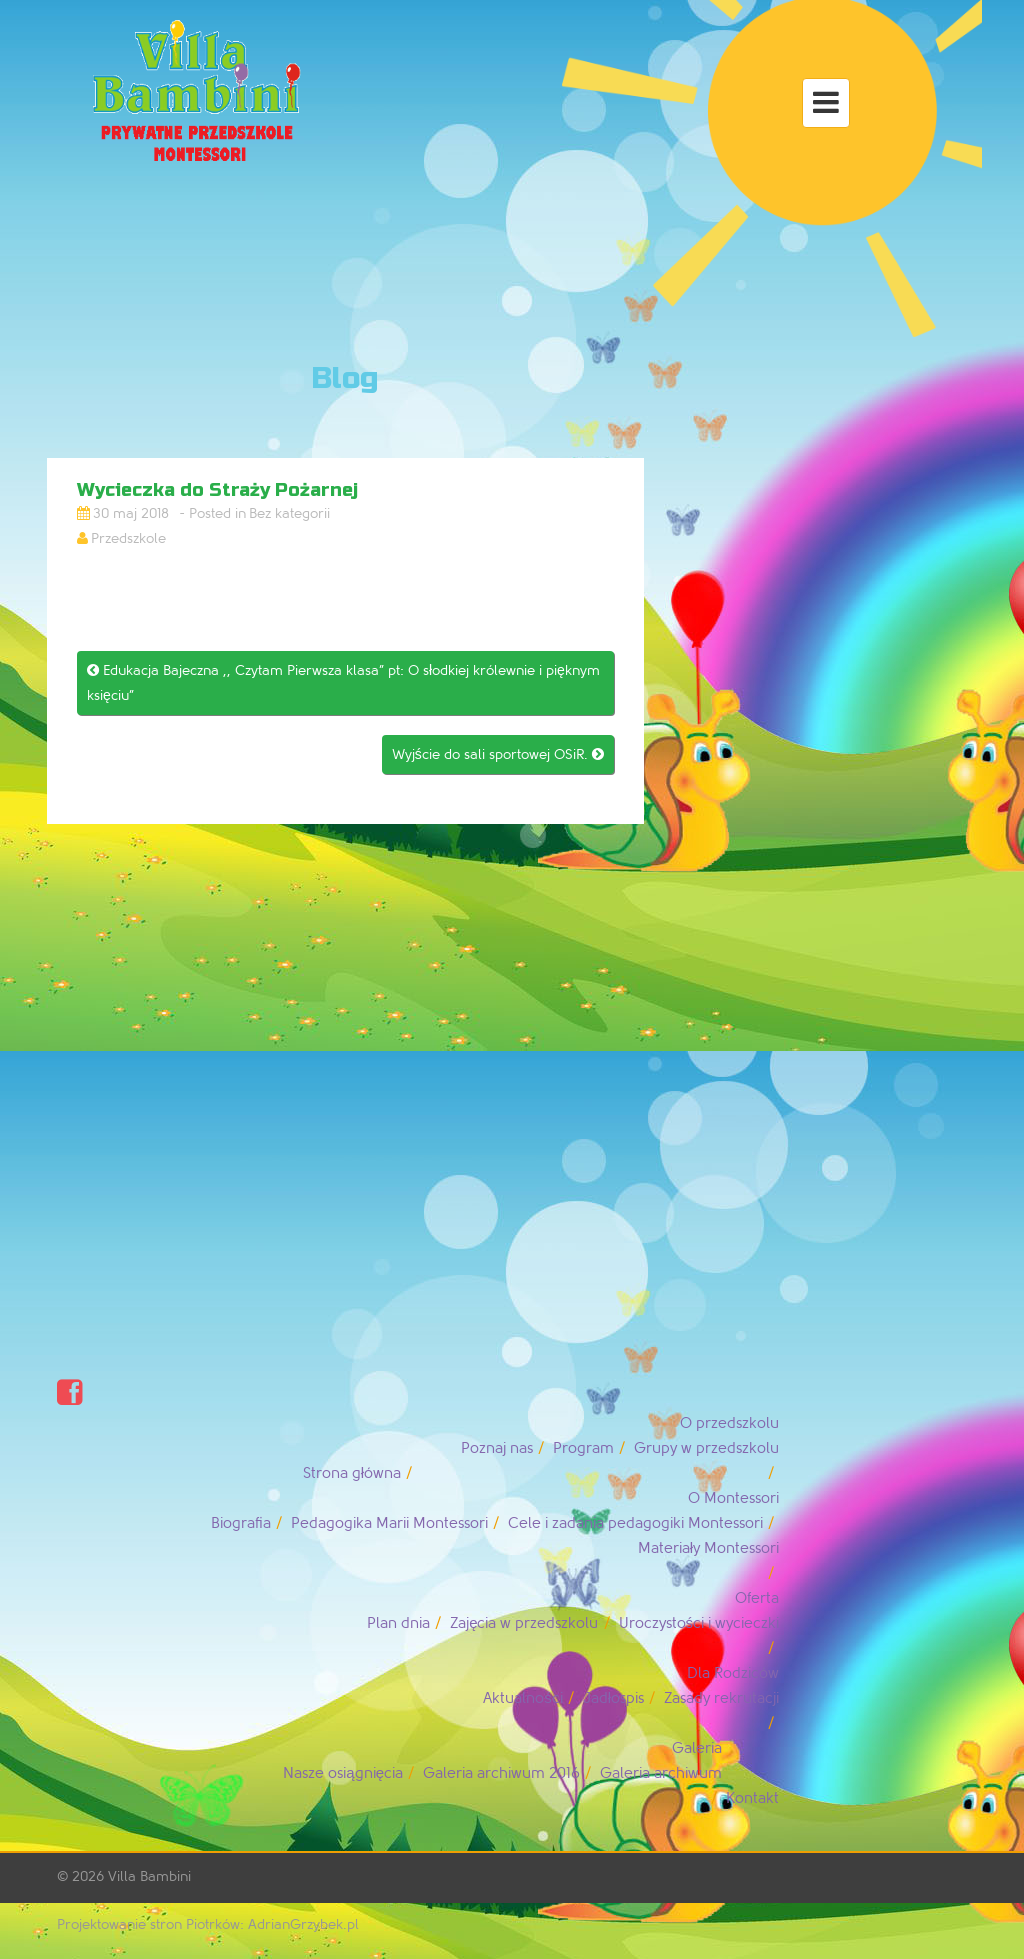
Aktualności (523, 1698)
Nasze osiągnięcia (343, 1773)
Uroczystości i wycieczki (699, 1623)
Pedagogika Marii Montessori (389, 1523)
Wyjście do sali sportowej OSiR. (498, 754)
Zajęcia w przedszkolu (524, 1623)
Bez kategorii (289, 513)
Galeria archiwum (661, 1773)
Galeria (697, 1748)
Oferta (757, 1598)
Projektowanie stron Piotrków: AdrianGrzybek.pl (208, 1924)
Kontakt (752, 1798)
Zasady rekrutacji (721, 1698)
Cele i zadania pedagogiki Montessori (635, 1523)
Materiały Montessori (708, 1548)
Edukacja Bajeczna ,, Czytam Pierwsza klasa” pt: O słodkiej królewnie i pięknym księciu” (343, 683)
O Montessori (733, 1498)
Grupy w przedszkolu (706, 1448)
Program (583, 1448)
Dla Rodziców (733, 1673)
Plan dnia (398, 1623)
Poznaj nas (497, 1448)
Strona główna (352, 1473)
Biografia (241, 1523)
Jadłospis (613, 1698)
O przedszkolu (729, 1423)
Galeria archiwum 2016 (501, 1773)
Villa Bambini (149, 1876)
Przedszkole (128, 538)
